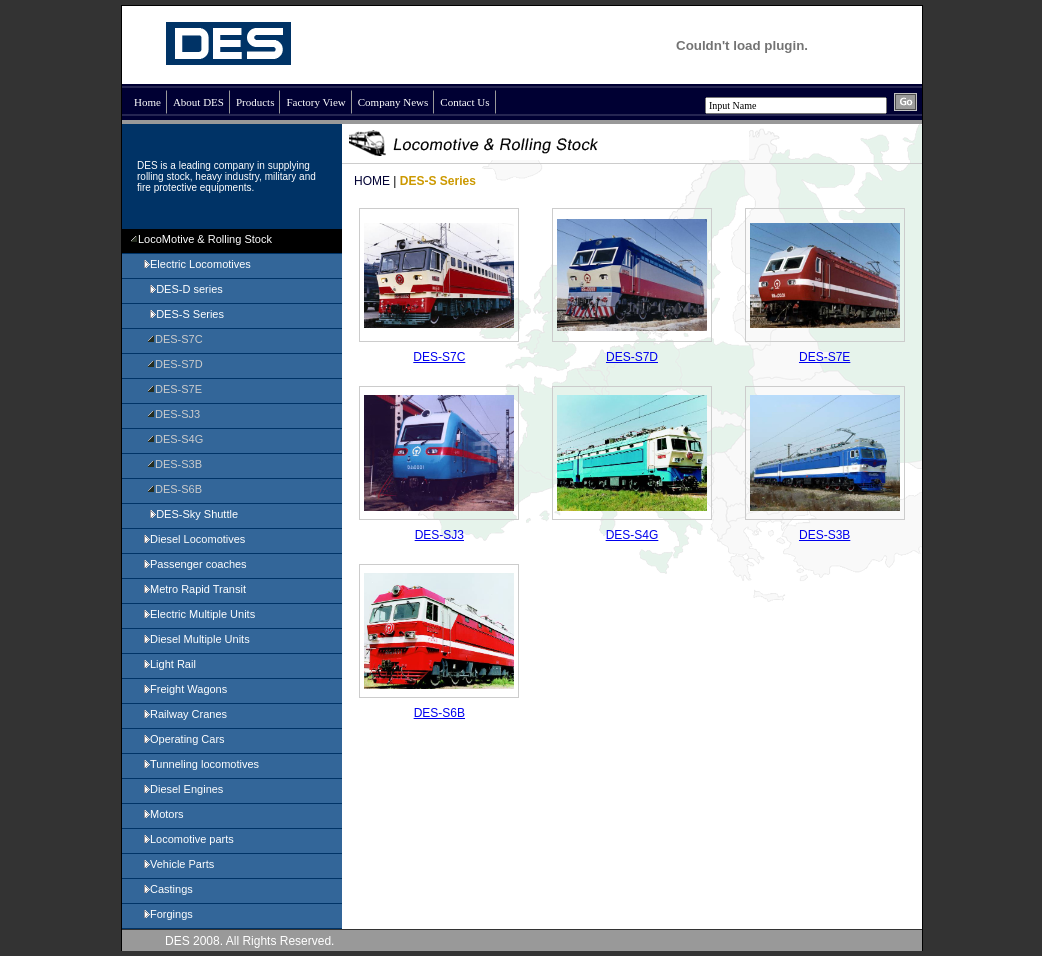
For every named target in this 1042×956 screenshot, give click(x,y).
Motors (163, 814)
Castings (167, 889)
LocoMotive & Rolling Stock (201, 239)
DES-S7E (174, 389)
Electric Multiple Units (198, 614)
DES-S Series (183, 314)
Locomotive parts (188, 839)
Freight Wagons (184, 689)
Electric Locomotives (196, 264)
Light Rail (169, 664)
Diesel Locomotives (193, 539)
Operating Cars (183, 739)
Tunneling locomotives (200, 764)
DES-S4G (175, 439)
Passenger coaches (194, 564)
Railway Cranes (184, 714)
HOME (372, 181)
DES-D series (182, 289)
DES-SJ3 (173, 414)
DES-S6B (174, 489)
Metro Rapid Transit (194, 589)
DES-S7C (175, 339)
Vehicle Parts (178, 864)
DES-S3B (174, 464)
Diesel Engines (182, 789)
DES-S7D (175, 364)
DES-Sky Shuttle (190, 514)
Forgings (167, 914)
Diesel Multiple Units (196, 639)
